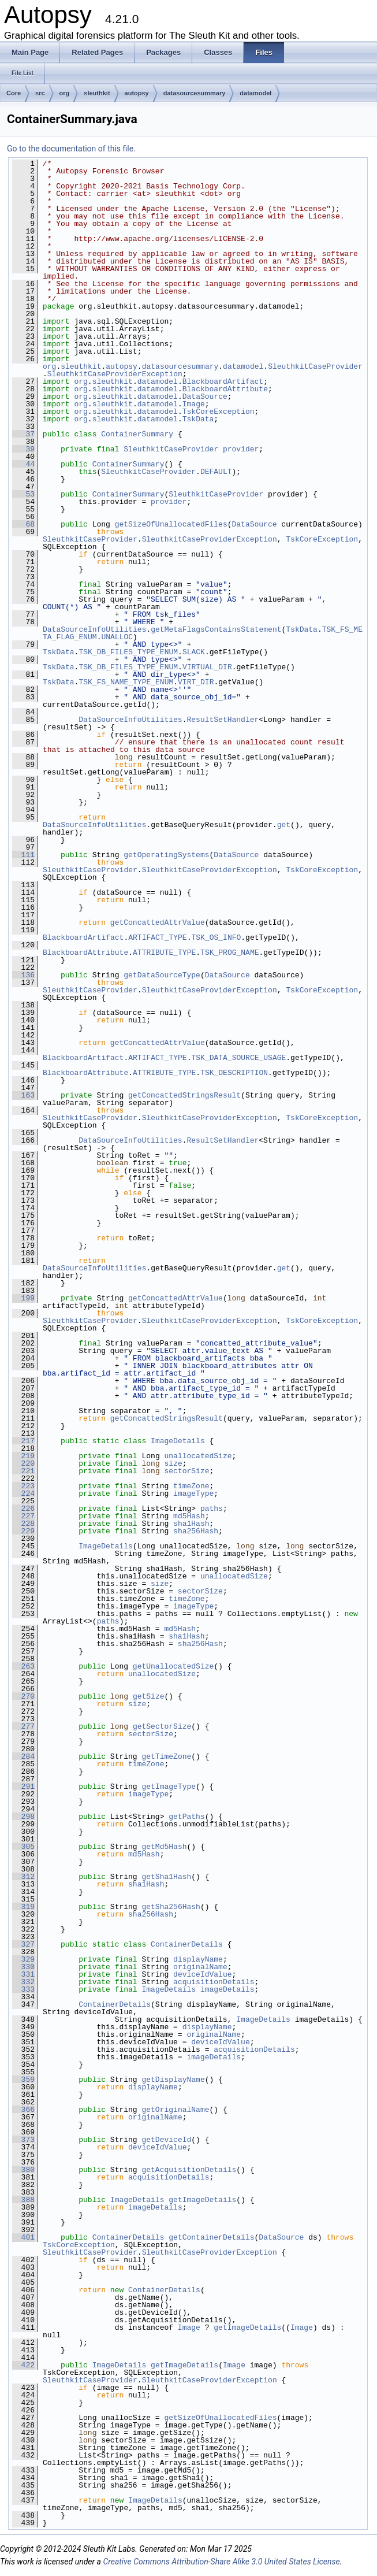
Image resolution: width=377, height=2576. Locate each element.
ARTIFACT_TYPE (157, 937)
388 (23, 2200)
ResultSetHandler (222, 719)
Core (13, 93)
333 (23, 1989)
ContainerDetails (187, 1944)
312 (23, 1876)
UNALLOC (117, 637)
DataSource (204, 396)
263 (23, 1666)
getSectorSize (162, 1726)
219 (23, 1456)
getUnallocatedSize (173, 1666)
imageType (193, 1493)
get (283, 825)
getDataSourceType (162, 975)
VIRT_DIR (196, 682)
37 (23, 434)
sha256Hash (195, 1531)
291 (23, 1786)
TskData (198, 419)
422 (23, 2365)
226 (23, 1508)
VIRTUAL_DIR (207, 667)
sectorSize (186, 1471)
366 (23, 2109)
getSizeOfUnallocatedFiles (171, 524)
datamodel (255, 93)
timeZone (191, 1486)
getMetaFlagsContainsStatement (216, 629)
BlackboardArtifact (222, 381)
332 (23, 1982)
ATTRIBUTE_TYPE (164, 952)
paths (211, 1508)
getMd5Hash (163, 1846)
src (40, 93)
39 (23, 449)
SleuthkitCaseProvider (315, 366)
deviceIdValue (202, 1974)
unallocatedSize (198, 1456)
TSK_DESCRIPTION (234, 1073)
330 (23, 1967)
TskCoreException (218, 411)
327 (23, 1944)
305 (23, 1846)
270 (23, 1696)
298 (23, 1816)
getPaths (186, 1816)
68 (23, 524)
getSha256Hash (170, 1907)
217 (23, 1441)
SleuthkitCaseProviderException (114, 374)
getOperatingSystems (166, 855)
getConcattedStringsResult (184, 1095)
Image (193, 404)
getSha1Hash (166, 1876)
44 (23, 464)
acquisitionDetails (213, 1982)
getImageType (168, 1786)
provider (241, 449)
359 (23, 2079)
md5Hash (189, 1516)
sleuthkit (97, 93)
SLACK (193, 652)
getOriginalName (175, 2109)
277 (23, 1726)
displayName (198, 1959)
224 (23, 1493)
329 (23, 1959)
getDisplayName (172, 2079)
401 (23, 2237)
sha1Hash (191, 1523)
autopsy (137, 93)
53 (23, 494)
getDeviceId (166, 2139)
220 (23, 1463)
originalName (200, 1967)
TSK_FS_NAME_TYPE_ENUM (126, 682)
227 (23, 1516)
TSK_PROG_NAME (229, 952)
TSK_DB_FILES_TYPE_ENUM (128, 652)
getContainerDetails (211, 2237)
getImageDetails (202, 2200)
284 (23, 1756)
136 (23, 975)
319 (23, 1907)
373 (23, 2139)
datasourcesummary (194, 93)
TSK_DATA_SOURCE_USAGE (238, 1057)
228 (23, 1523)
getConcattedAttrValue (157, 922)
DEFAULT (216, 471)
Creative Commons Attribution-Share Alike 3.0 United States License (221, 2561)
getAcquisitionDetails (188, 2169)
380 (23, 2169)
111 (23, 855)
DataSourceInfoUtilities (94, 629)
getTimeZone (166, 1756)
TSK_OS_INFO (216, 937)
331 (23, 1974)
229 (23, 1531)
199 (23, 1298)
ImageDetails (178, 1441)
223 (23, 1486)
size (173, 1463)
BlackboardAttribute (225, 389)
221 (23, 1471)
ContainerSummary (137, 434)
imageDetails (227, 1989)
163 (23, 1095)
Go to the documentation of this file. (71, 148)
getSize (149, 1696)
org (64, 93)
